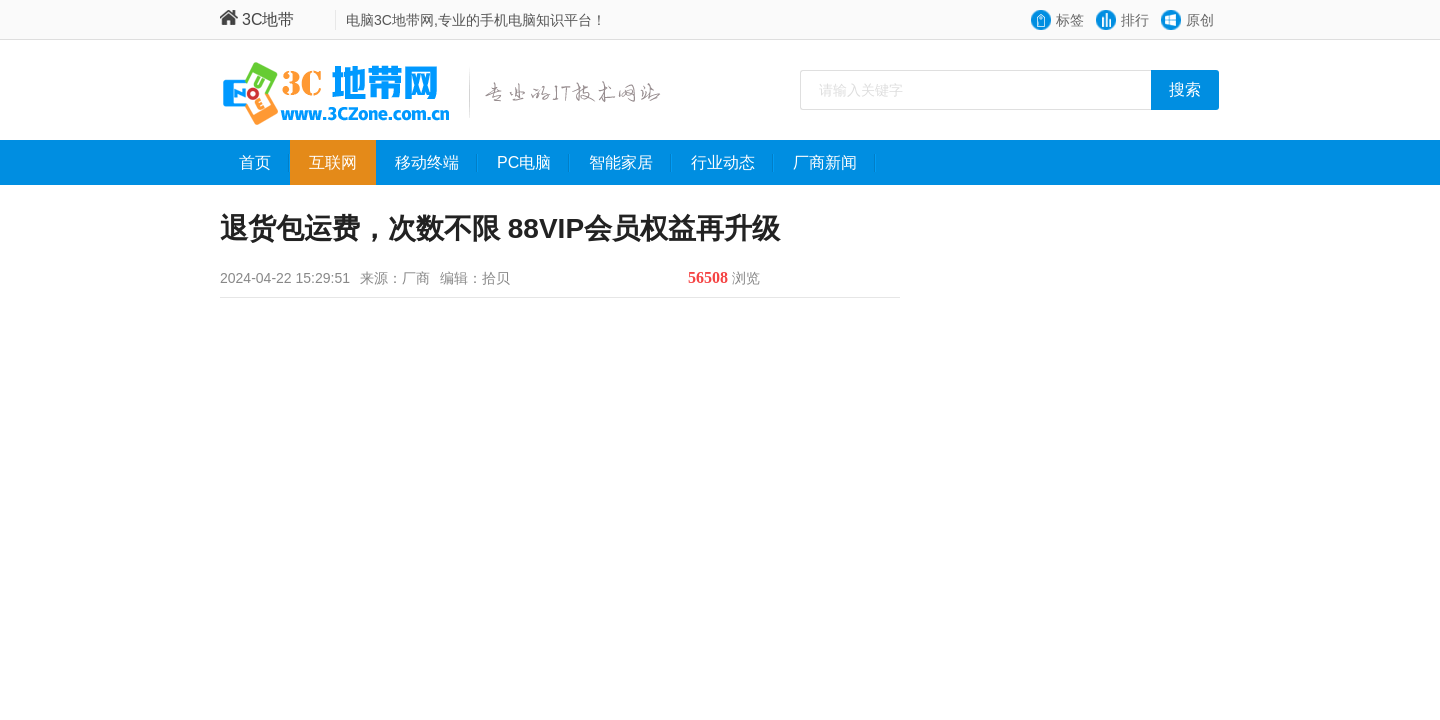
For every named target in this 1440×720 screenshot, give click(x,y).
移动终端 (436, 163)
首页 (264, 163)
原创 (1200, 20)
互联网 (342, 163)
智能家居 (630, 163)
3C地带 (257, 19)
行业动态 (732, 163)
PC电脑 (533, 163)
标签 (1070, 20)
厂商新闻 (834, 163)
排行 (1135, 20)
